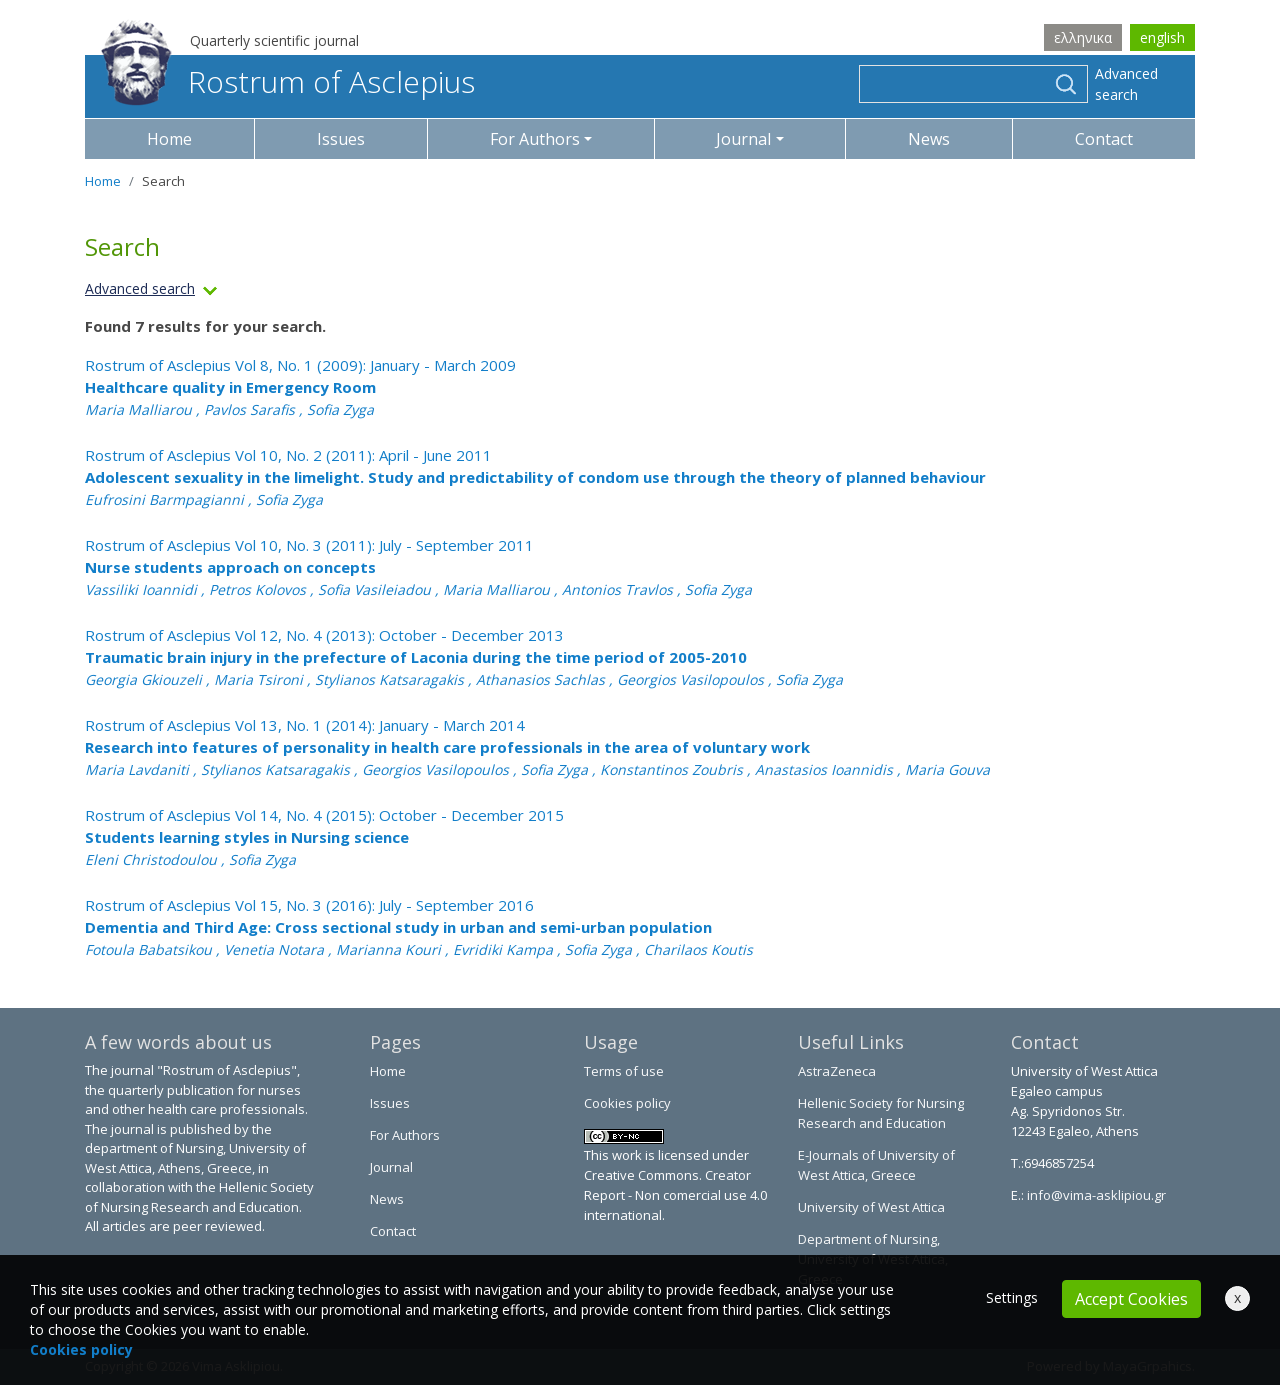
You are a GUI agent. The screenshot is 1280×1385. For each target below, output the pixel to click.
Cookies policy (627, 1103)
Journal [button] (743, 139)
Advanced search (1126, 84)
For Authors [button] (535, 139)
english (1162, 37)
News (929, 139)
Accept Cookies (1131, 1299)
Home (169, 139)
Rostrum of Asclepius (288, 81)
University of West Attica (871, 1207)
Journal (391, 1167)
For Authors (405, 1135)
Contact (1104, 139)
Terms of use (624, 1071)
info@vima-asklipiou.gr (1095, 1195)
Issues (341, 139)
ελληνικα (1083, 37)
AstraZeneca (837, 1071)
